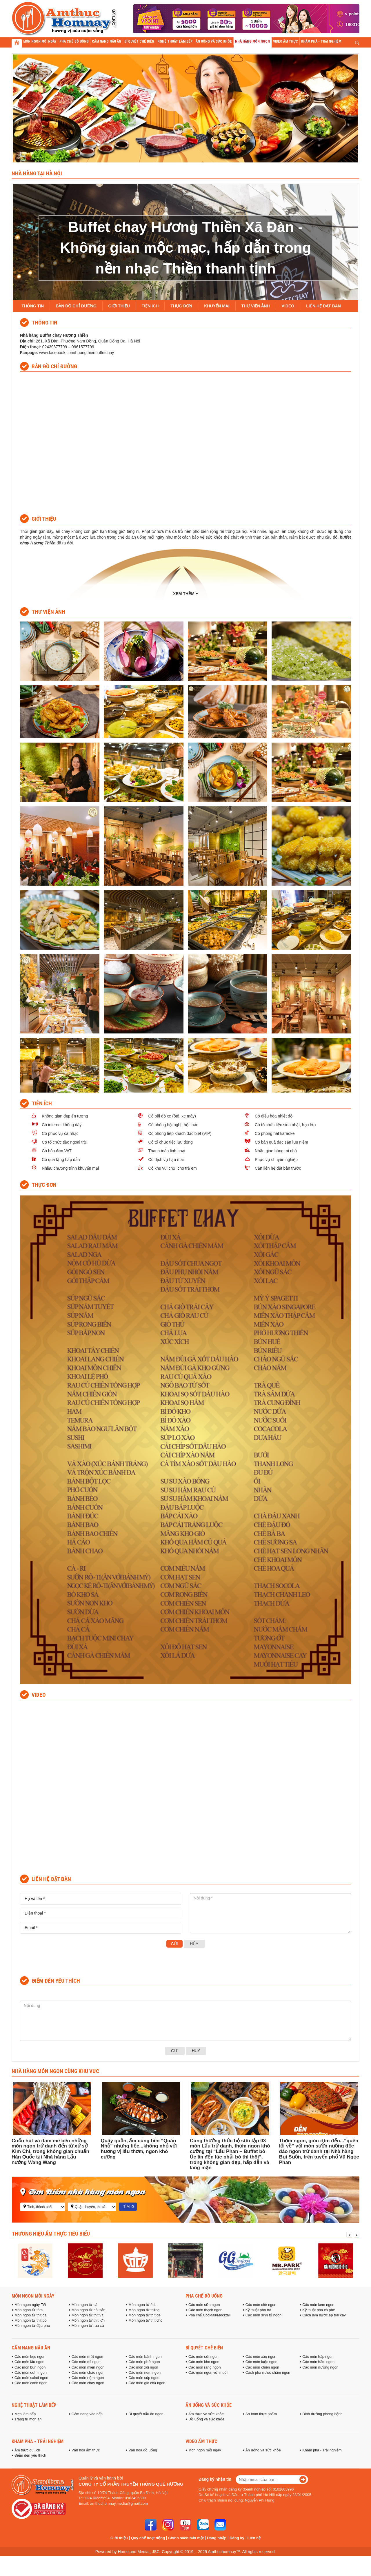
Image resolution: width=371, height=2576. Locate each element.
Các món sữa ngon (204, 2305)
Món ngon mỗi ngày (33, 2296)
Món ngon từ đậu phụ (32, 2326)
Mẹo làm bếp (25, 2414)
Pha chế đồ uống (204, 2296)
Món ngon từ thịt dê (144, 2315)
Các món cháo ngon (88, 2373)
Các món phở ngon (144, 2362)
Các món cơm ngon (30, 2373)
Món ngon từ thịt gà (30, 2315)
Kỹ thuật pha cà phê (318, 2310)
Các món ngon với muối (208, 2373)
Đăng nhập (216, 2538)
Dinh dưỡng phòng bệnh (322, 2414)
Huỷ (196, 2050)
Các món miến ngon (88, 2367)
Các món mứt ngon (87, 2357)
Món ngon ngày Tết (30, 2305)
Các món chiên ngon (262, 2367)
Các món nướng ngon (320, 2367)
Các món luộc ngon (261, 2362)
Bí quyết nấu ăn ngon (145, 2414)
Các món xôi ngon (143, 2367)
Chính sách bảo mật (186, 2538)
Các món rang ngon (204, 2367)
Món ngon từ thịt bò (30, 2320)
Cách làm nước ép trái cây (324, 2315)
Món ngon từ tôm (28, 2310)
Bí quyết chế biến (204, 2348)
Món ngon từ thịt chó (145, 2320)
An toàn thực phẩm (261, 2414)
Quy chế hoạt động (148, 2538)
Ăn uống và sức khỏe (209, 2405)
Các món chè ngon (261, 2305)
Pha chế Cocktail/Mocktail (209, 2315)
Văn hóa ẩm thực (86, 2450)
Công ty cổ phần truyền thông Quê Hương (131, 2484)
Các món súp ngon (143, 2378)
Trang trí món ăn (27, 2419)
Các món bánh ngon (144, 2357)
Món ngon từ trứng (143, 2310)
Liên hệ (254, 2538)
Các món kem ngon (318, 2305)
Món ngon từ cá (84, 2305)
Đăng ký (237, 2538)
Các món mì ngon (86, 2362)
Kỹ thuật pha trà (258, 2310)
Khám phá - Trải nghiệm (37, 2441)
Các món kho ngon (203, 2362)
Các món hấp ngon (317, 2357)
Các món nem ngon (144, 2373)
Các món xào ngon (261, 2357)
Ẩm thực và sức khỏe (206, 2414)
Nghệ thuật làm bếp (34, 2405)
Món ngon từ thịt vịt (87, 2315)
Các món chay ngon (88, 2383)
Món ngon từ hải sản (89, 2310)
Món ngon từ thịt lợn (88, 2320)
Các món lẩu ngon (29, 2362)
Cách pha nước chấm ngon (267, 2373)
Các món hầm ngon (318, 2362)
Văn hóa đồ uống (142, 2450)
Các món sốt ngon (203, 2357)
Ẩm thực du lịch (27, 2450)
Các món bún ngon (30, 2367)
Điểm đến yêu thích (30, 2455)
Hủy (194, 1943)
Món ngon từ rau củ (88, 2326)
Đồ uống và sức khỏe (206, 2419)
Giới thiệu (119, 2538)
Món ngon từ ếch (142, 2305)
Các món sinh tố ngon (263, 2315)
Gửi (174, 1943)
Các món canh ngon (31, 2383)
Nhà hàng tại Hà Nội (37, 173)
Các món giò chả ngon (146, 2383)
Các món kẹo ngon (29, 2357)
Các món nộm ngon (88, 2378)
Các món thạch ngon (205, 2310)
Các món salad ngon (31, 2378)
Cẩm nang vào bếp (87, 2414)
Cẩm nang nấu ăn (31, 2348)
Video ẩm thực (201, 2441)
